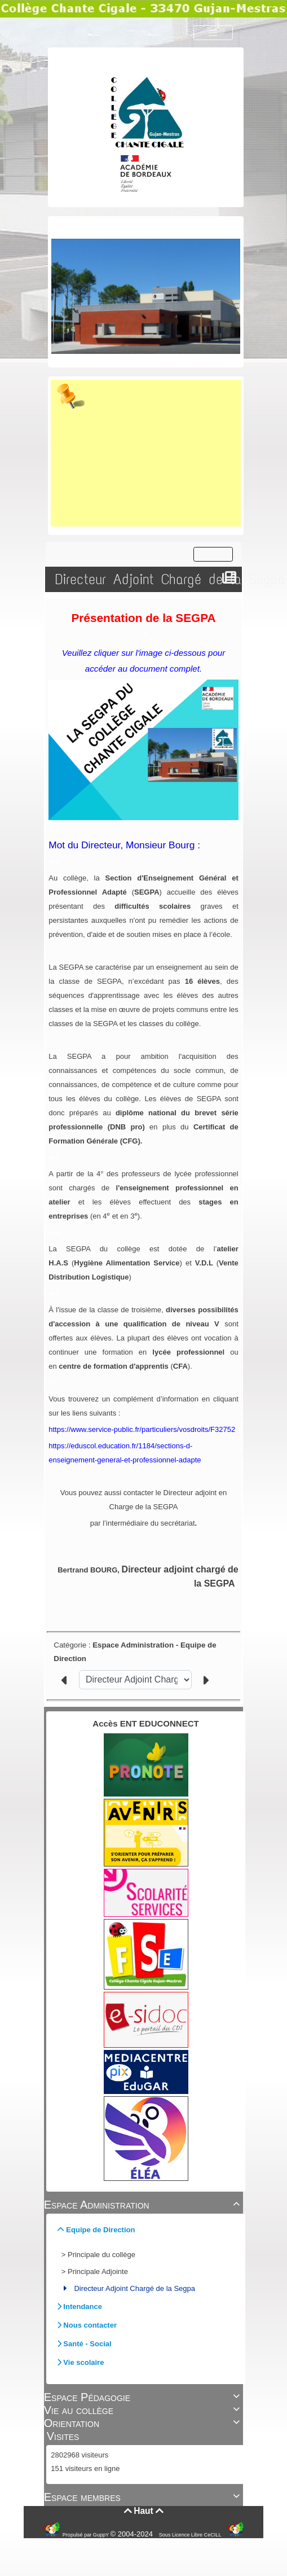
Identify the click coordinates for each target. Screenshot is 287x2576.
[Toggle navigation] (213, 32)
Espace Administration (144, 2204)
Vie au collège (144, 2410)
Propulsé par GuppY (87, 2535)
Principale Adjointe (98, 2271)
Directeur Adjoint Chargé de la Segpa (134, 2288)
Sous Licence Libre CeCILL (191, 2535)
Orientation (144, 2423)
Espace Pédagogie (144, 2397)
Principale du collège (101, 2254)
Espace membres (144, 2497)
